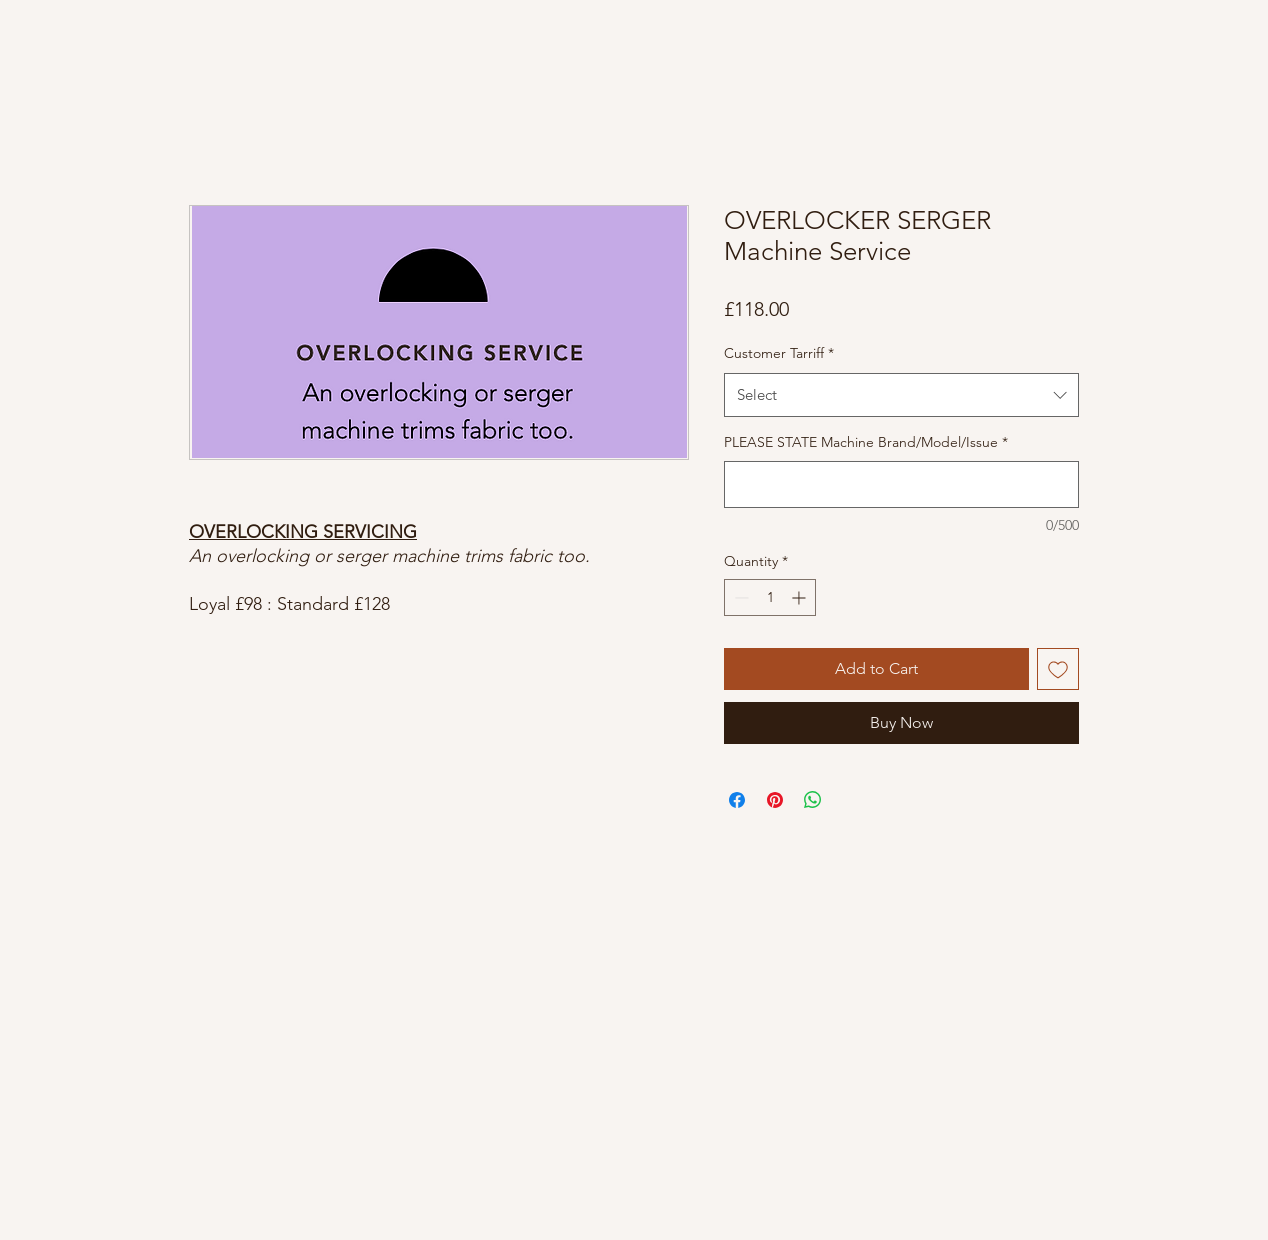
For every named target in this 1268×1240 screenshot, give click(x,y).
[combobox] (901, 395)
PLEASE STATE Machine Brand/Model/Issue (866, 442)
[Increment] (800, 597)
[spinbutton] (770, 597)
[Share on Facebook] (737, 800)
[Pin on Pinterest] (775, 800)
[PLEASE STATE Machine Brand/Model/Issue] (901, 484)
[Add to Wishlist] (1058, 669)
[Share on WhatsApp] (813, 800)
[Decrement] (739, 597)
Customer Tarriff (779, 353)
